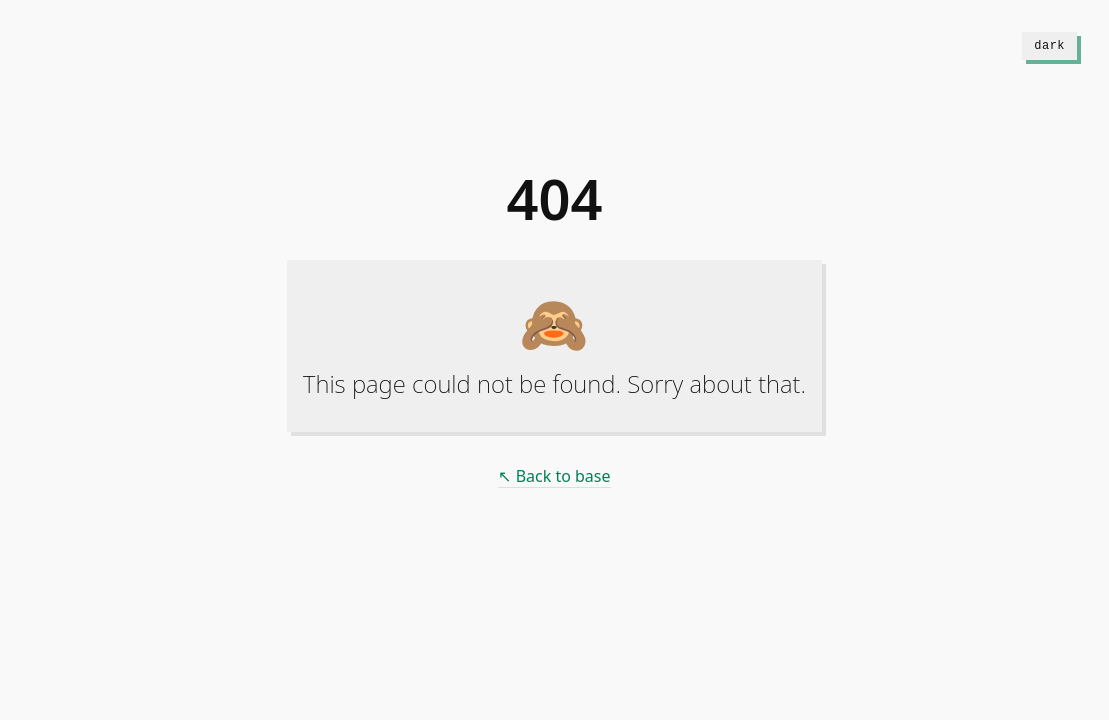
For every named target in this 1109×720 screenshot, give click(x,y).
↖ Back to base (554, 476)
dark (1049, 45)
